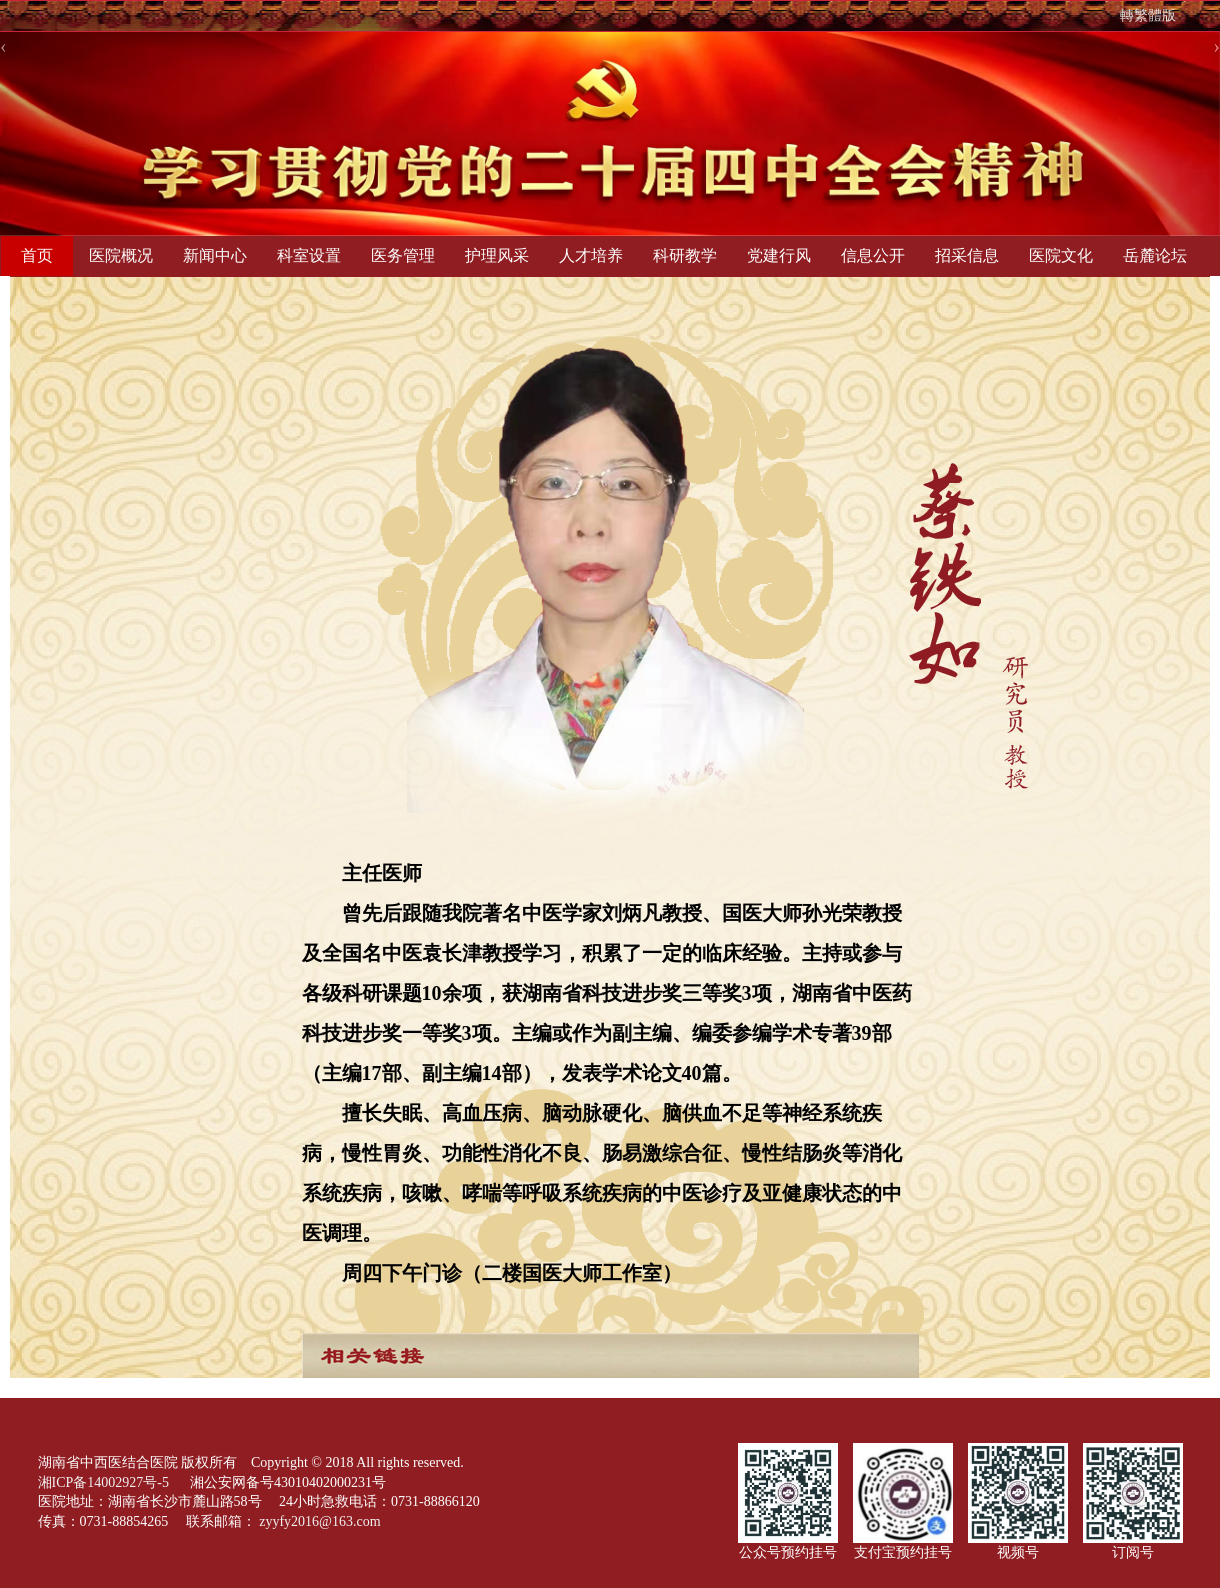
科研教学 (685, 255)
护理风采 (497, 255)
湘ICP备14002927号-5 (105, 1482)
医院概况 (121, 255)
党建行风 (779, 255)
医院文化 (1061, 255)
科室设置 (309, 255)
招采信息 (967, 255)
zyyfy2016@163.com (319, 1521)
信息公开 (873, 255)
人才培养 (591, 255)
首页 (37, 255)
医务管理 (403, 255)
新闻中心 (215, 255)
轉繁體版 (1148, 15)
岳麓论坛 (1155, 255)
